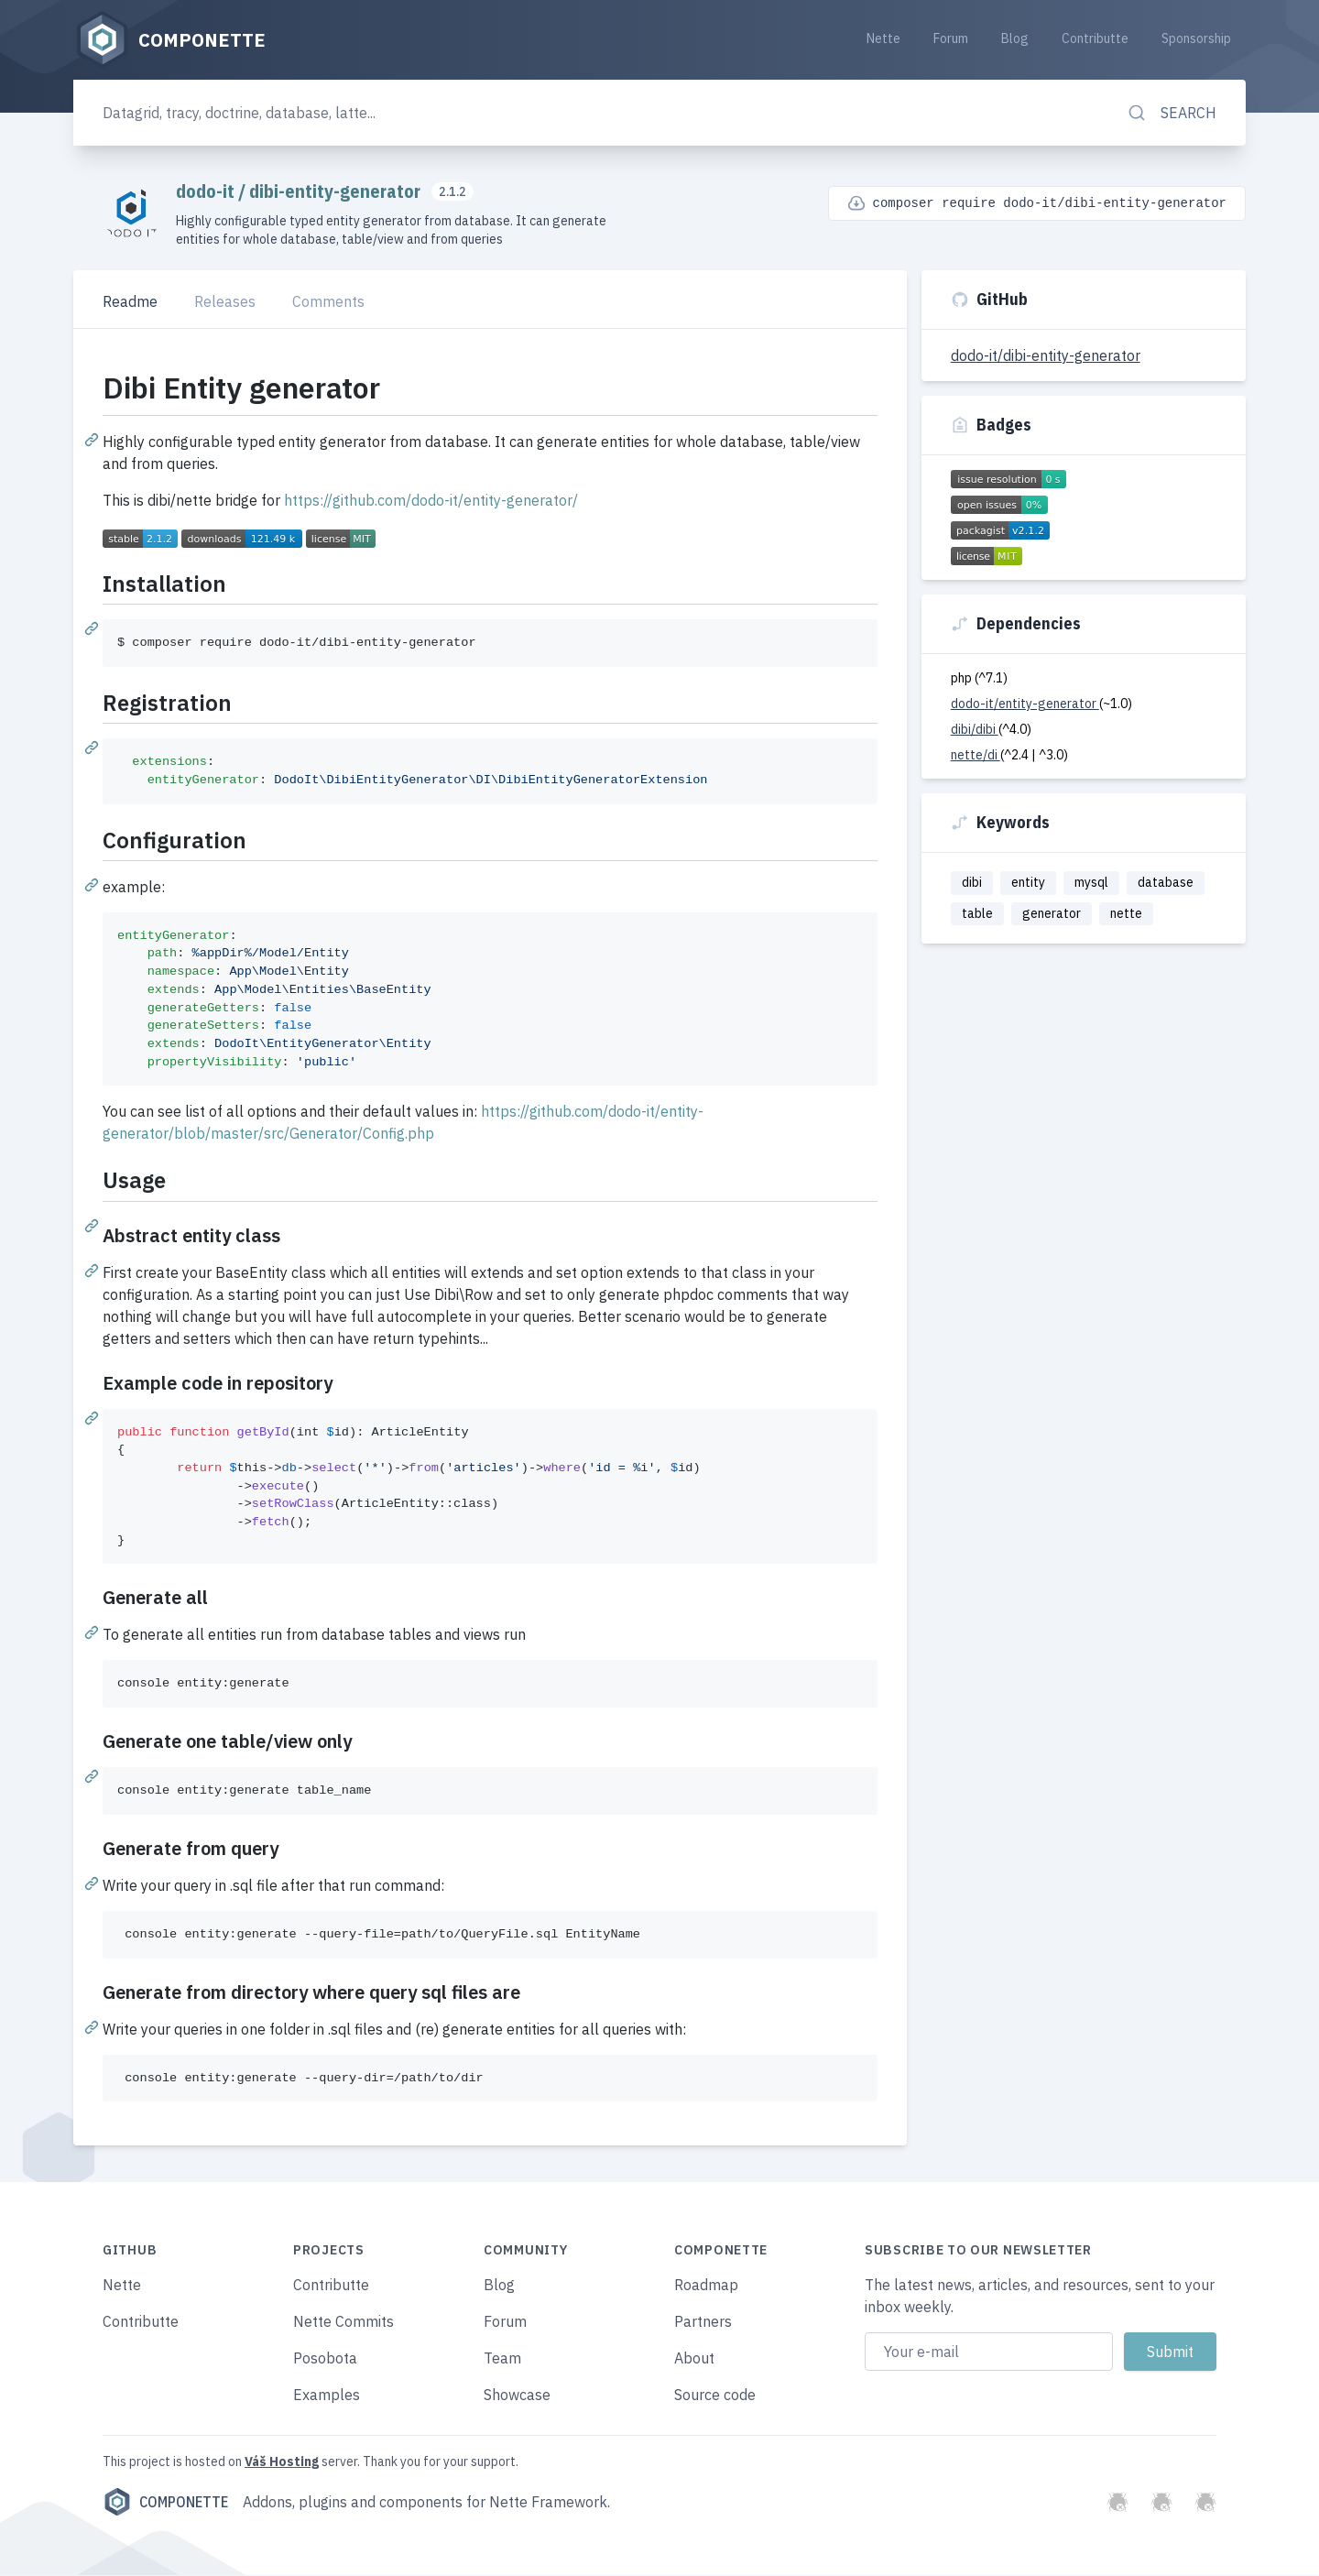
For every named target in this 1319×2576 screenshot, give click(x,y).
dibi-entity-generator (336, 192)
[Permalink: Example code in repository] (93, 1417)
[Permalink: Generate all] (93, 1632)
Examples (326, 2395)
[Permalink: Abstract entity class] (93, 1269)
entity (1028, 883)
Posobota (325, 2359)
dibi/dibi (974, 730)
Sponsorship (1196, 38)
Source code (715, 2395)
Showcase (517, 2395)
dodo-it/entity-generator (1025, 704)
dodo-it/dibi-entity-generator (1045, 356)
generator (1051, 914)
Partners (703, 2322)
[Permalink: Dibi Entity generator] (93, 439)
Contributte (1095, 38)
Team (502, 2359)
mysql (1091, 883)
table (977, 914)
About (694, 2359)
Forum (950, 38)
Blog (1015, 38)
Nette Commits (343, 2322)
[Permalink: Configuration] (93, 884)
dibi (972, 883)
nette (1126, 914)
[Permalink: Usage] (93, 1225)
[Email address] (989, 2352)
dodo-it (207, 192)
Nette (883, 38)
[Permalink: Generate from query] (93, 1882)
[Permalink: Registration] (93, 747)
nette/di (975, 756)
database (1166, 883)
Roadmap (706, 2285)
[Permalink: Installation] (93, 628)
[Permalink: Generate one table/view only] (93, 1776)
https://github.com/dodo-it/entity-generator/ (431, 501)
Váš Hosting (282, 2462)
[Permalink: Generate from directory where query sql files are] (93, 2026)
